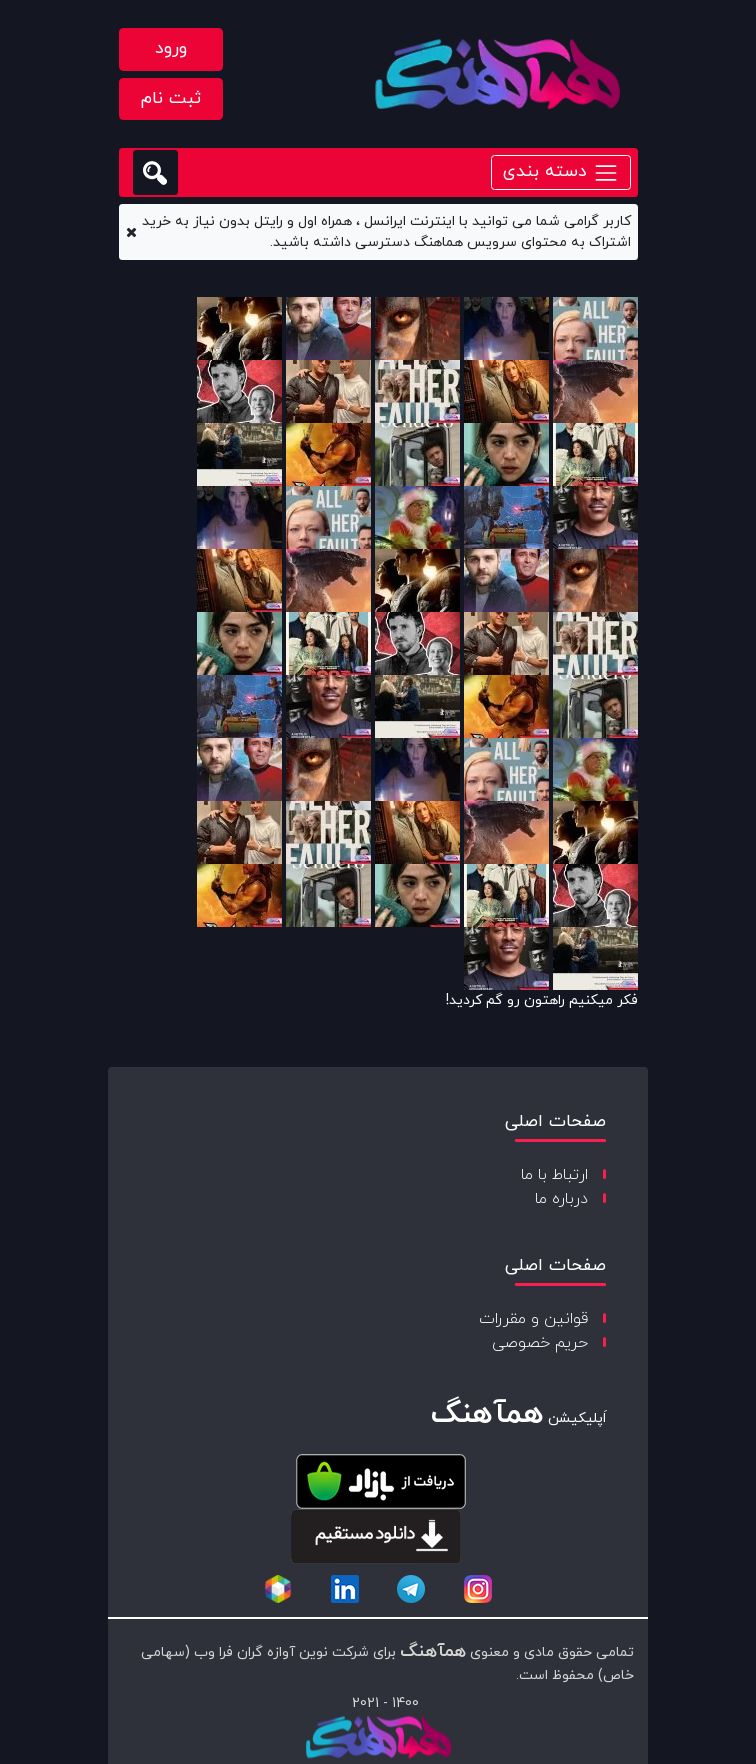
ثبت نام (171, 98)
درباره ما (561, 1199)
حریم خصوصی (540, 1343)
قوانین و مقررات (533, 1319)
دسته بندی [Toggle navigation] (561, 171)
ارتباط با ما (554, 1175)
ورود (171, 48)
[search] (155, 172)
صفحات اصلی (555, 1121)
